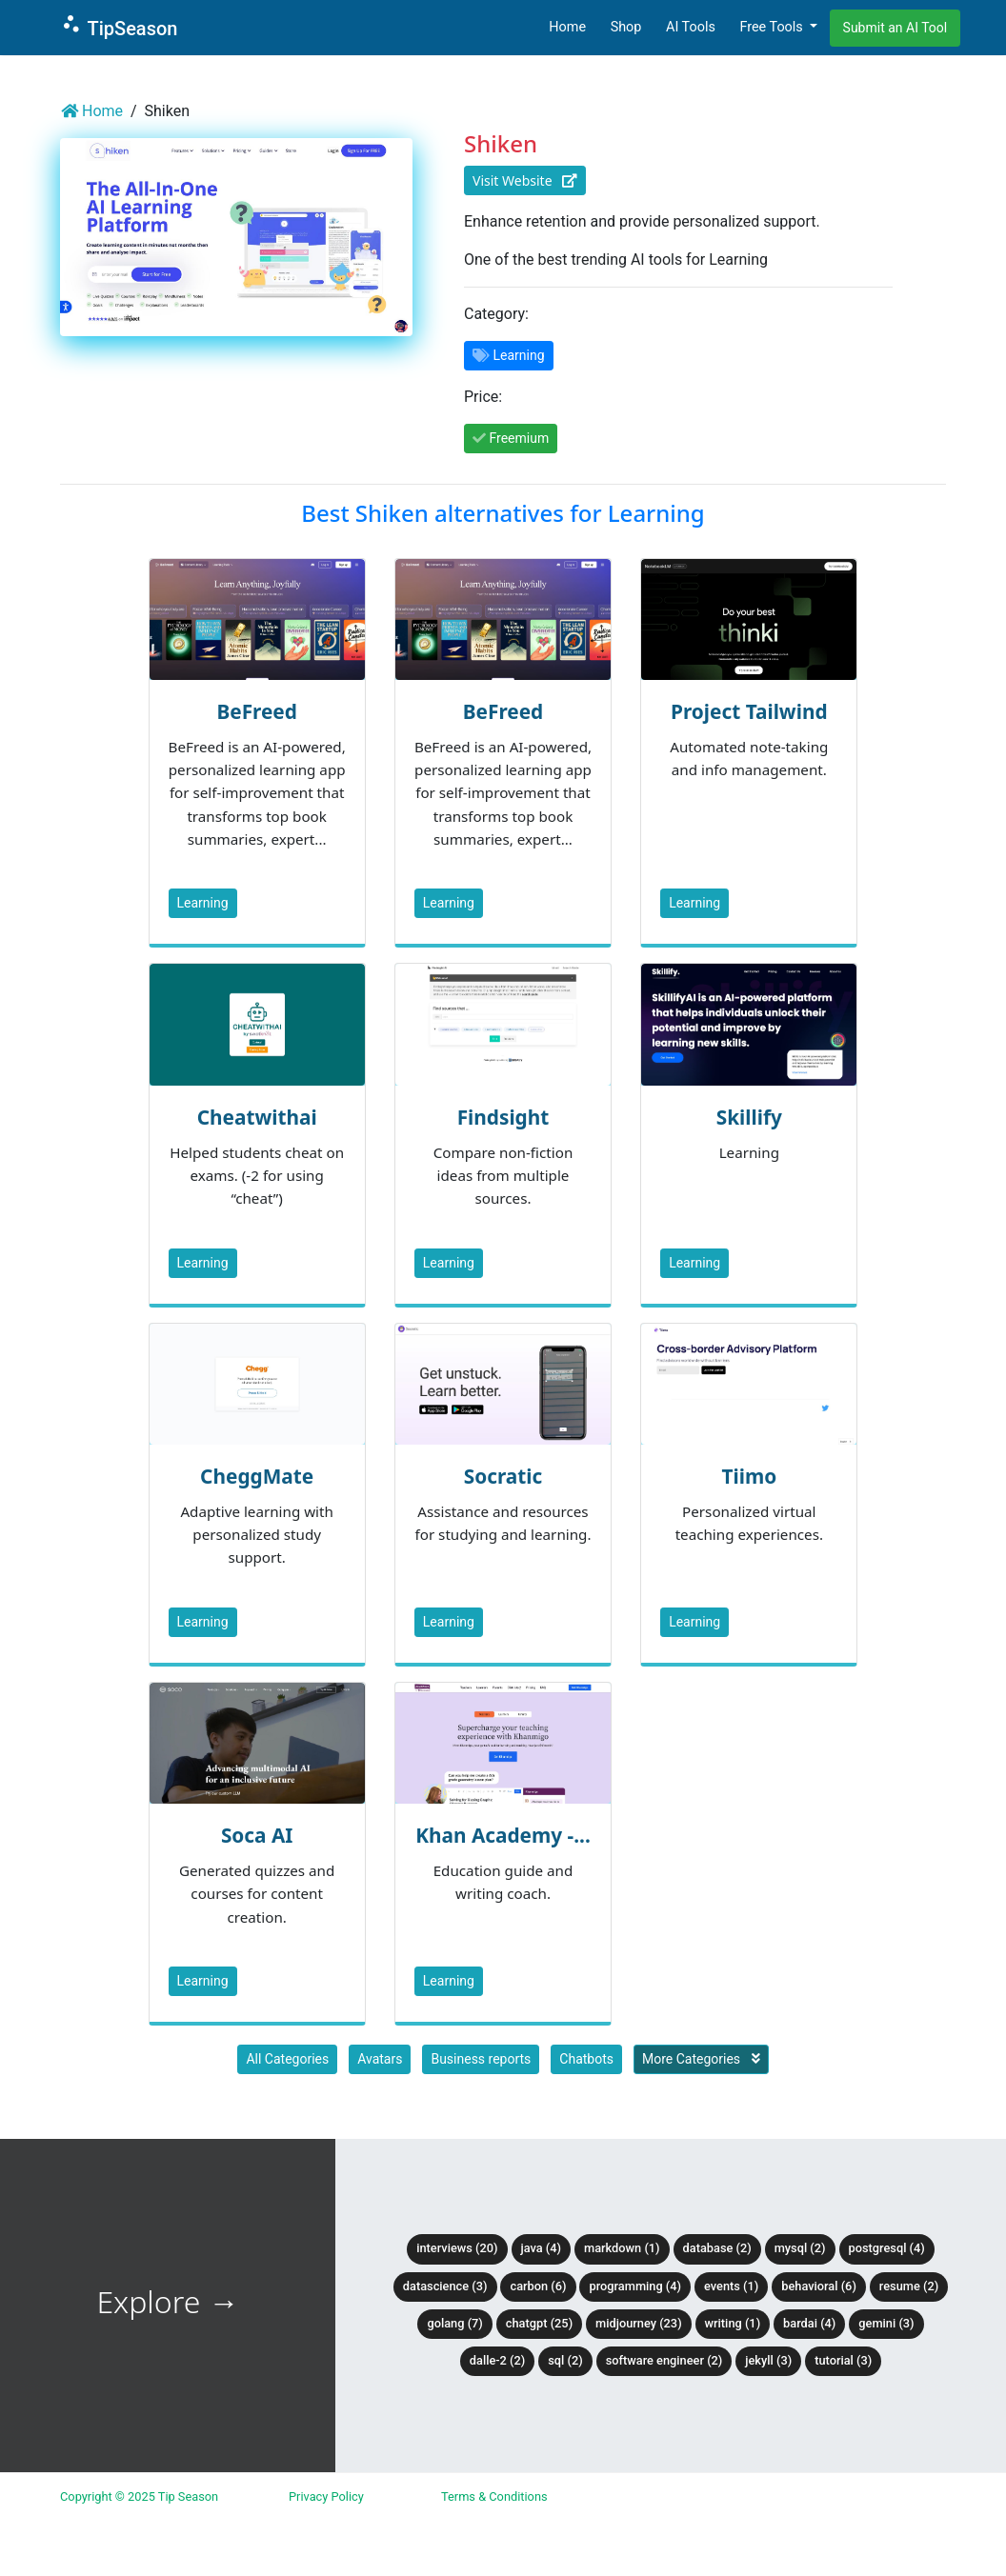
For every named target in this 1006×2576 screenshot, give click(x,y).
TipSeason (118, 26)
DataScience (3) (445, 2286)
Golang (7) (454, 2323)
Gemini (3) (886, 2323)
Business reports (481, 2059)
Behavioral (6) (818, 2286)
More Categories (701, 2059)
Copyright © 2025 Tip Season (139, 2496)
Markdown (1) (622, 2248)
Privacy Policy (326, 2496)
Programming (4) (635, 2286)
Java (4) (541, 2248)
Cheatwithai (257, 1117)
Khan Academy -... (503, 1835)
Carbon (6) (538, 2286)
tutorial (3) (843, 2360)
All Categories (287, 2059)
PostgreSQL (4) (887, 2248)
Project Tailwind (749, 711)
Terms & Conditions (494, 2496)
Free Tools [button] (772, 27)
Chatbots (586, 2059)
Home (567, 27)
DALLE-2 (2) (497, 2360)
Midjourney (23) (638, 2323)
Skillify (749, 1117)
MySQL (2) (800, 2248)
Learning (203, 902)
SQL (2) (565, 2360)
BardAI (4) (809, 2323)
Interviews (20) (456, 2248)
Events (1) (731, 2286)
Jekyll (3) (768, 2360)
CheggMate (256, 1476)
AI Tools (690, 27)
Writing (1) (733, 2323)
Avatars (379, 2059)
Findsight (503, 1117)
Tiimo (748, 1476)
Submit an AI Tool (895, 27)
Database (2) (717, 2248)
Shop (626, 27)
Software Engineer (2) (664, 2360)
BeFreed (256, 711)
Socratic (503, 1476)
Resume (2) (908, 2286)
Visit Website (525, 180)
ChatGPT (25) (539, 2323)
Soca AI (257, 1835)
